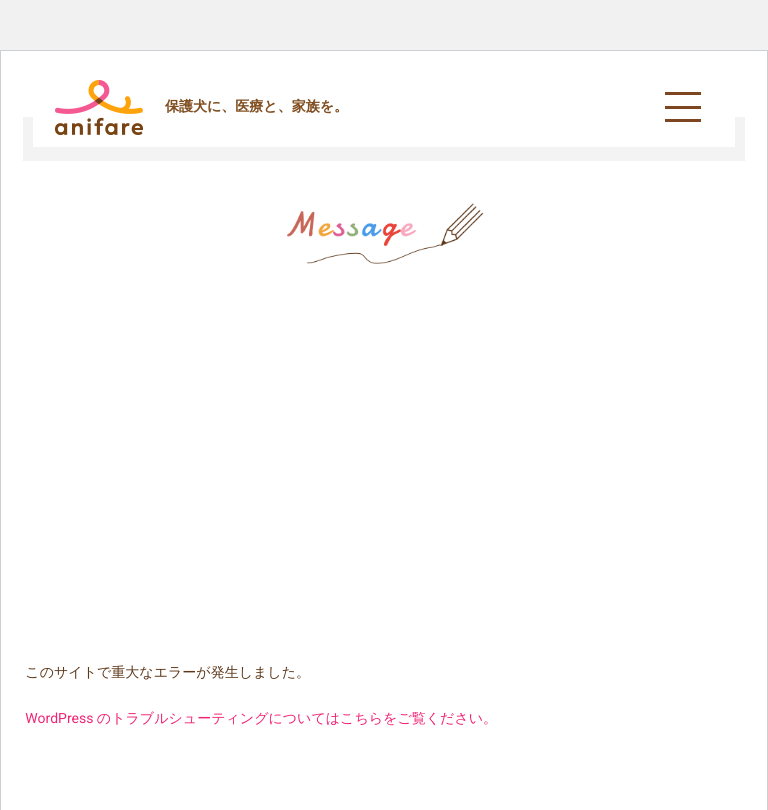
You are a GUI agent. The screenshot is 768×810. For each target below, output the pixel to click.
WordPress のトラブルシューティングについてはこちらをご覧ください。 (261, 719)
